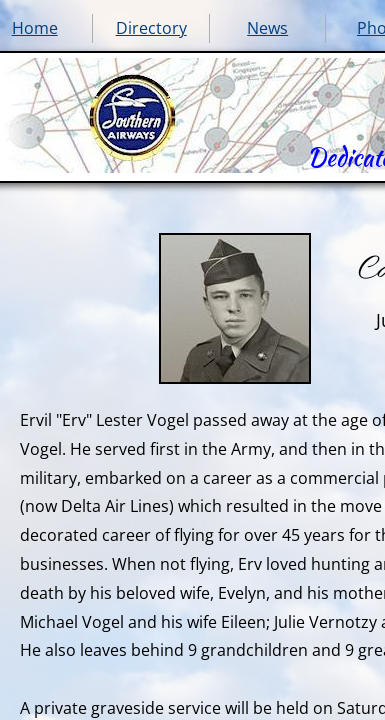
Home (35, 28)
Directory (151, 28)
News (267, 28)
